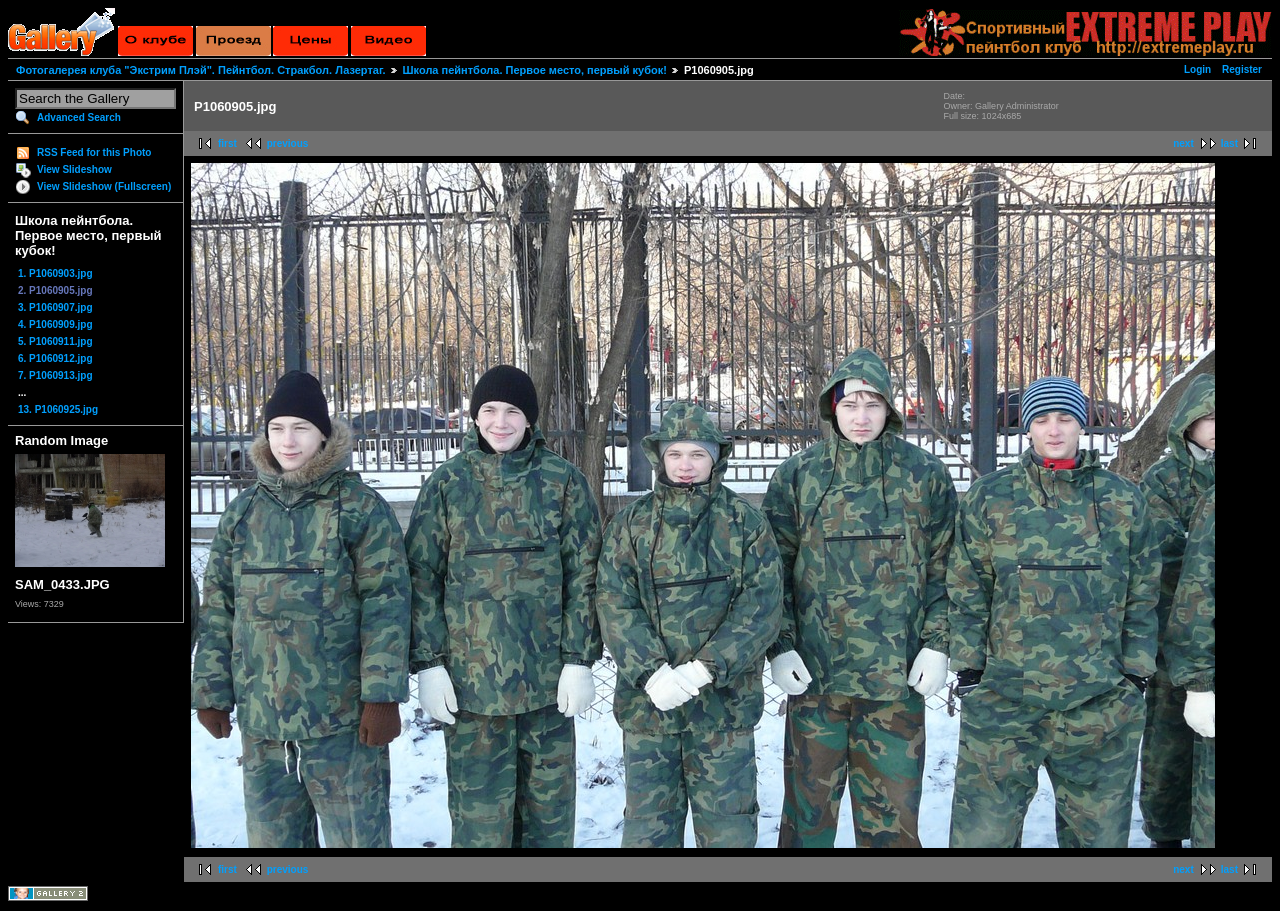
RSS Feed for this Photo (94, 152)
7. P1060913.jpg (55, 375)
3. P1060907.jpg (55, 307)
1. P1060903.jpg (55, 273)
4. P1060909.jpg (55, 324)
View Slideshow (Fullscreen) (104, 186)
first (227, 143)
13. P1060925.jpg (58, 409)
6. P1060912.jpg (55, 358)
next (1183, 143)
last (1229, 143)
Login (1197, 69)
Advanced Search (79, 117)
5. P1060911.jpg (55, 341)
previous (288, 143)
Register (1242, 69)
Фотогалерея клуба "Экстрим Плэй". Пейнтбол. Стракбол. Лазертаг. (200, 70)
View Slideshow (74, 169)
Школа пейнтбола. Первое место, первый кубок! (535, 70)
